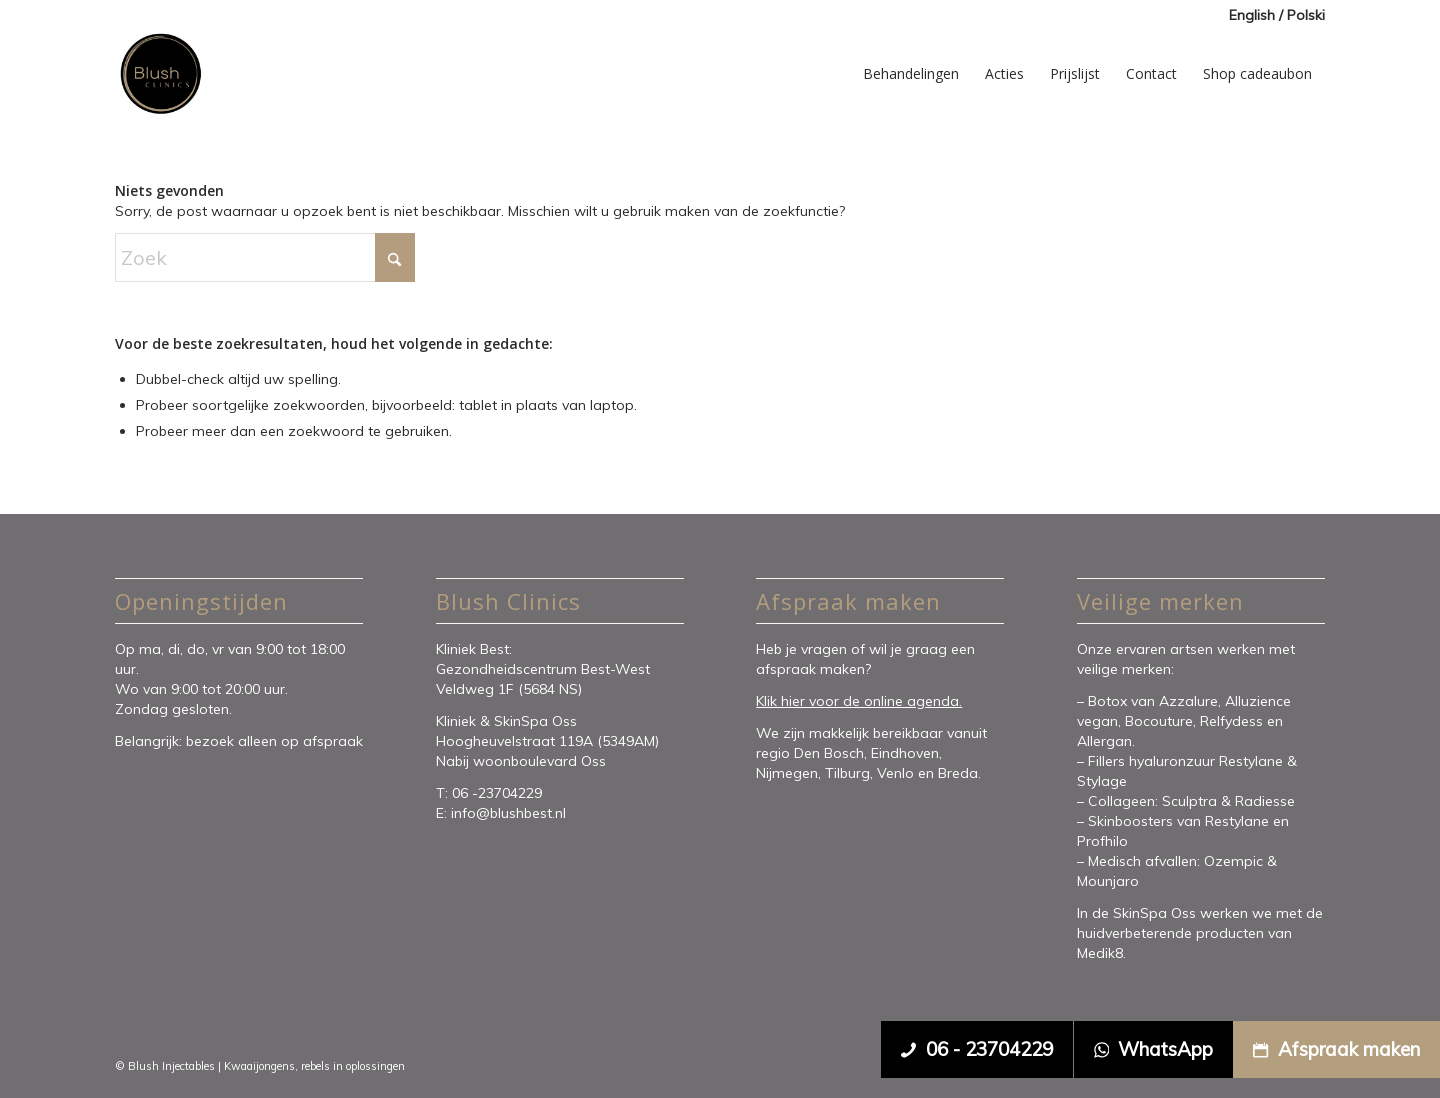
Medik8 (1100, 953)
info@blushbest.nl (508, 813)
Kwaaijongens (259, 1066)
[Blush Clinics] (160, 74)
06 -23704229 (499, 793)
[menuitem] (1272, 15)
